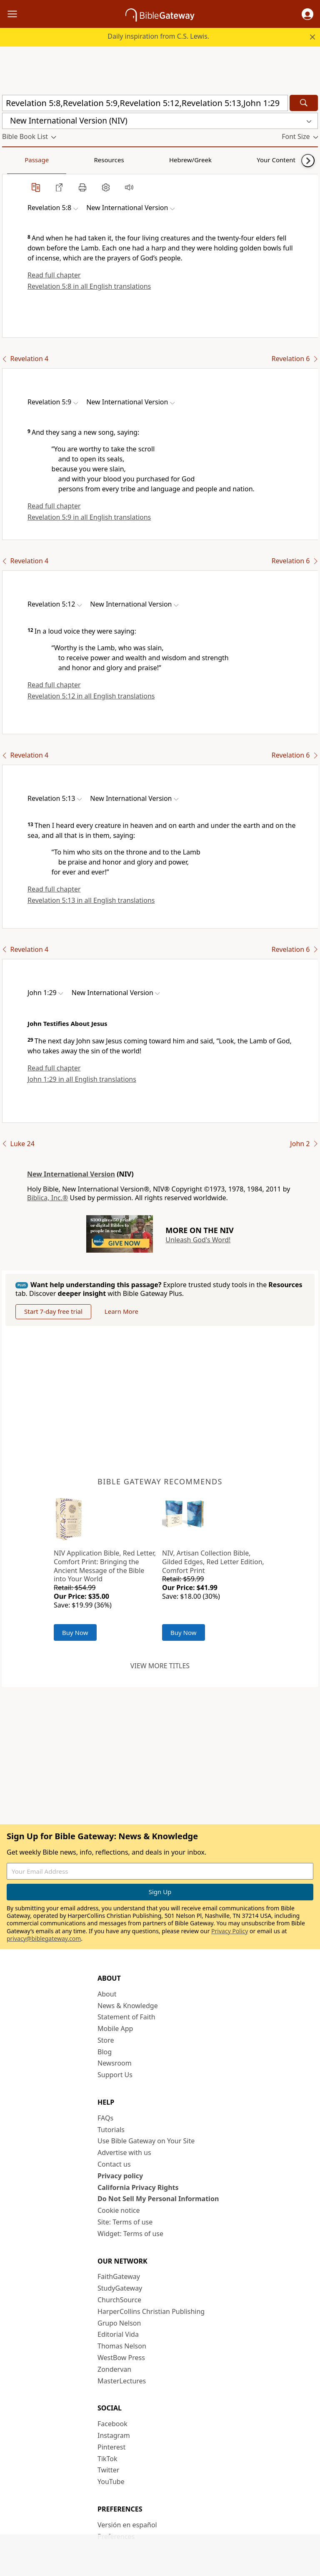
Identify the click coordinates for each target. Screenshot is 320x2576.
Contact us (114, 2164)
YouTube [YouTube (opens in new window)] (111, 2481)
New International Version (71, 1174)
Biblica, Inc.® (47, 1197)
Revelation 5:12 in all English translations (91, 696)
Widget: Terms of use (130, 2233)
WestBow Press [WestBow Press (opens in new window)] (121, 2357)
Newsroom (115, 2063)
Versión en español (127, 2524)
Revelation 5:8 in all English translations (89, 286)
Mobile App (115, 2028)
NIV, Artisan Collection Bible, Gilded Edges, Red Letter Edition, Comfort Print (213, 1561)
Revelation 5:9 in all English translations (89, 517)
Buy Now (75, 1632)
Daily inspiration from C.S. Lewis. (158, 36)
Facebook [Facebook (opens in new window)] (113, 2423)
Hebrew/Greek (111, 160)
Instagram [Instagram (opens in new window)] (114, 2435)
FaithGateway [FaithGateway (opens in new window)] (119, 2276)
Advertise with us (124, 2152)
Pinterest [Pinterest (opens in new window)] (111, 2447)
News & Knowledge (128, 2005)
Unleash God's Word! (197, 1239)
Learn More (121, 1311)
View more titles (160, 1665)
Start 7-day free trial (53, 1311)
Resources (61, 160)
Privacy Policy (229, 1931)
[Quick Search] (145, 103)
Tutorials (111, 2129)
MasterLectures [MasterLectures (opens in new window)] (122, 2380)
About (107, 1994)
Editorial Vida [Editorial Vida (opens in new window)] (118, 2334)
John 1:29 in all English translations (82, 1079)
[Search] (304, 103)
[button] (307, 14)
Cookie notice (119, 2210)
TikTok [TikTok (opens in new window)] (108, 2458)
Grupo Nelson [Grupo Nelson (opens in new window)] (119, 2323)
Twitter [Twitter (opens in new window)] (108, 2469)
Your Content (164, 160)
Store (106, 2040)
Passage (21, 160)
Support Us (115, 2074)
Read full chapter (54, 275)
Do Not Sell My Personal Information (158, 2198)
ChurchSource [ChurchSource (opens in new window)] (119, 2299)
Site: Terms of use (125, 2222)
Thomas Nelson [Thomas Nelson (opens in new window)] (122, 2346)
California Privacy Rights (138, 2187)
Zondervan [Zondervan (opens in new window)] (114, 2369)
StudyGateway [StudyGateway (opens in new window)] (120, 2288)
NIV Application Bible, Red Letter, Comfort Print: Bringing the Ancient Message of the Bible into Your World (105, 1565)
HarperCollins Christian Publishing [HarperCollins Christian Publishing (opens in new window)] (151, 2311)
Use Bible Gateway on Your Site (146, 2140)
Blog (105, 2051)
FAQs (105, 2118)
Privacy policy (120, 2175)
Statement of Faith (126, 2016)
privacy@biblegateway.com (44, 1938)
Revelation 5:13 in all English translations (91, 900)
